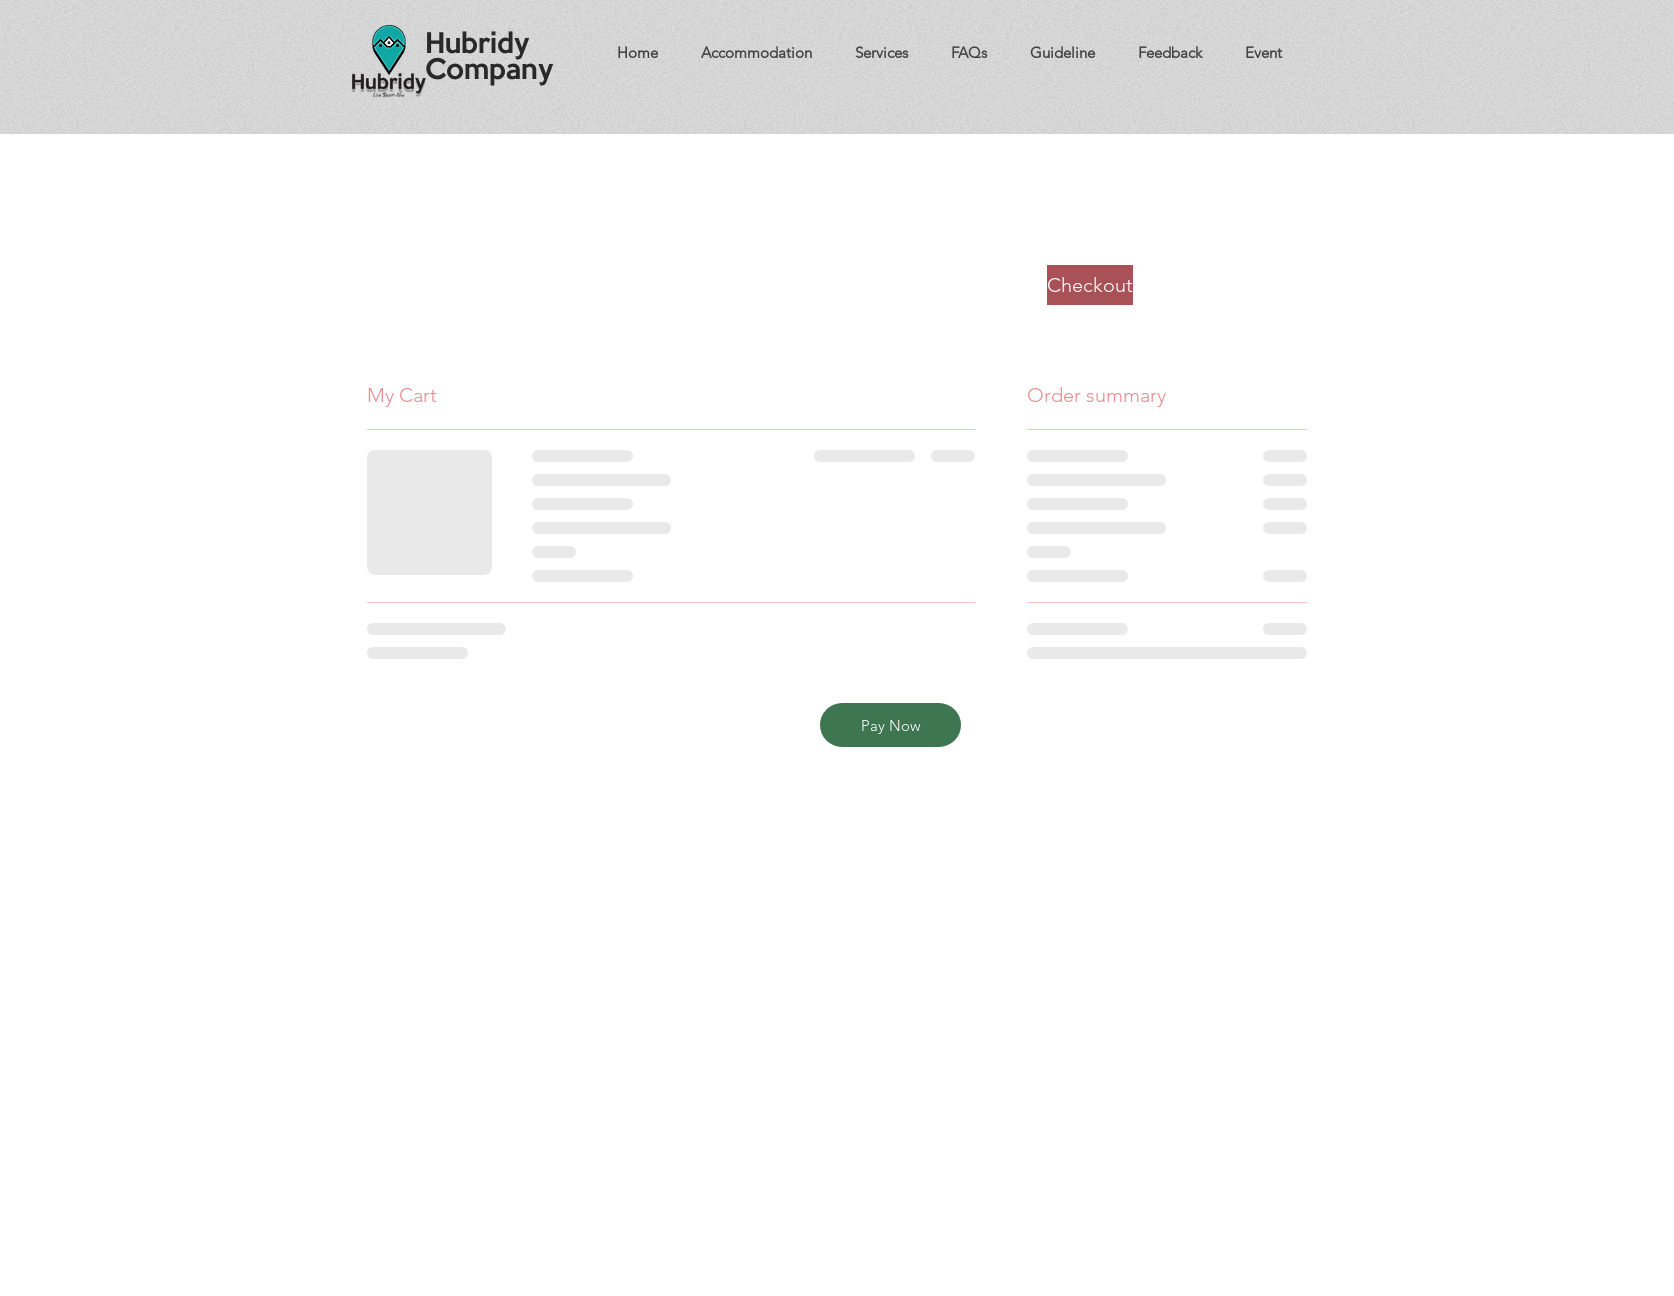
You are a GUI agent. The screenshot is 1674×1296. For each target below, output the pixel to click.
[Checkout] (1090, 285)
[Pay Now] (890, 725)
